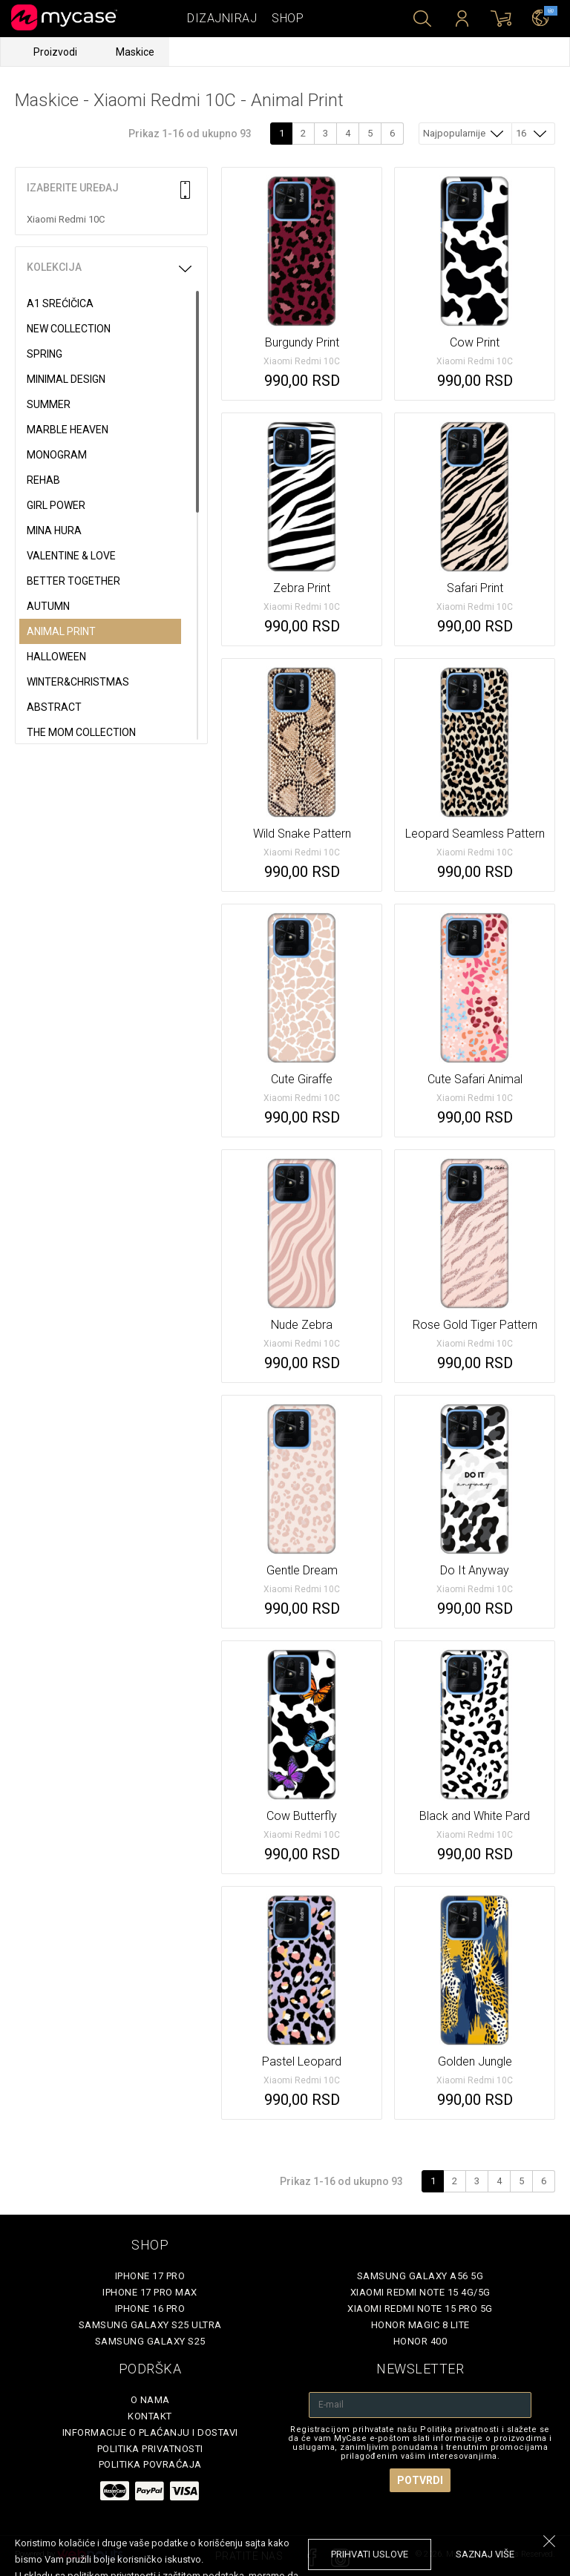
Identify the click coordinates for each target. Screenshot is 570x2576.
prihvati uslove (369, 2554)
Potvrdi (420, 2480)
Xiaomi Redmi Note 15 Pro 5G (420, 2308)
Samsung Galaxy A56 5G (420, 2275)
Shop (288, 18)
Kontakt (150, 2416)
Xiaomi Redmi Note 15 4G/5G (420, 2292)
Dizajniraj (222, 18)
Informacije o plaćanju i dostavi (150, 2432)
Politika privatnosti (150, 2448)
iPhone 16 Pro (150, 2308)
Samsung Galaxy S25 (150, 2341)
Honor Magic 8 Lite (420, 2324)
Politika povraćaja (150, 2464)
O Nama (150, 2399)
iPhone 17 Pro (150, 2275)
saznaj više (485, 2554)
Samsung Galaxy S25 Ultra (150, 2324)
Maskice (135, 52)
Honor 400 (420, 2341)
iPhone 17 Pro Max (149, 2292)
